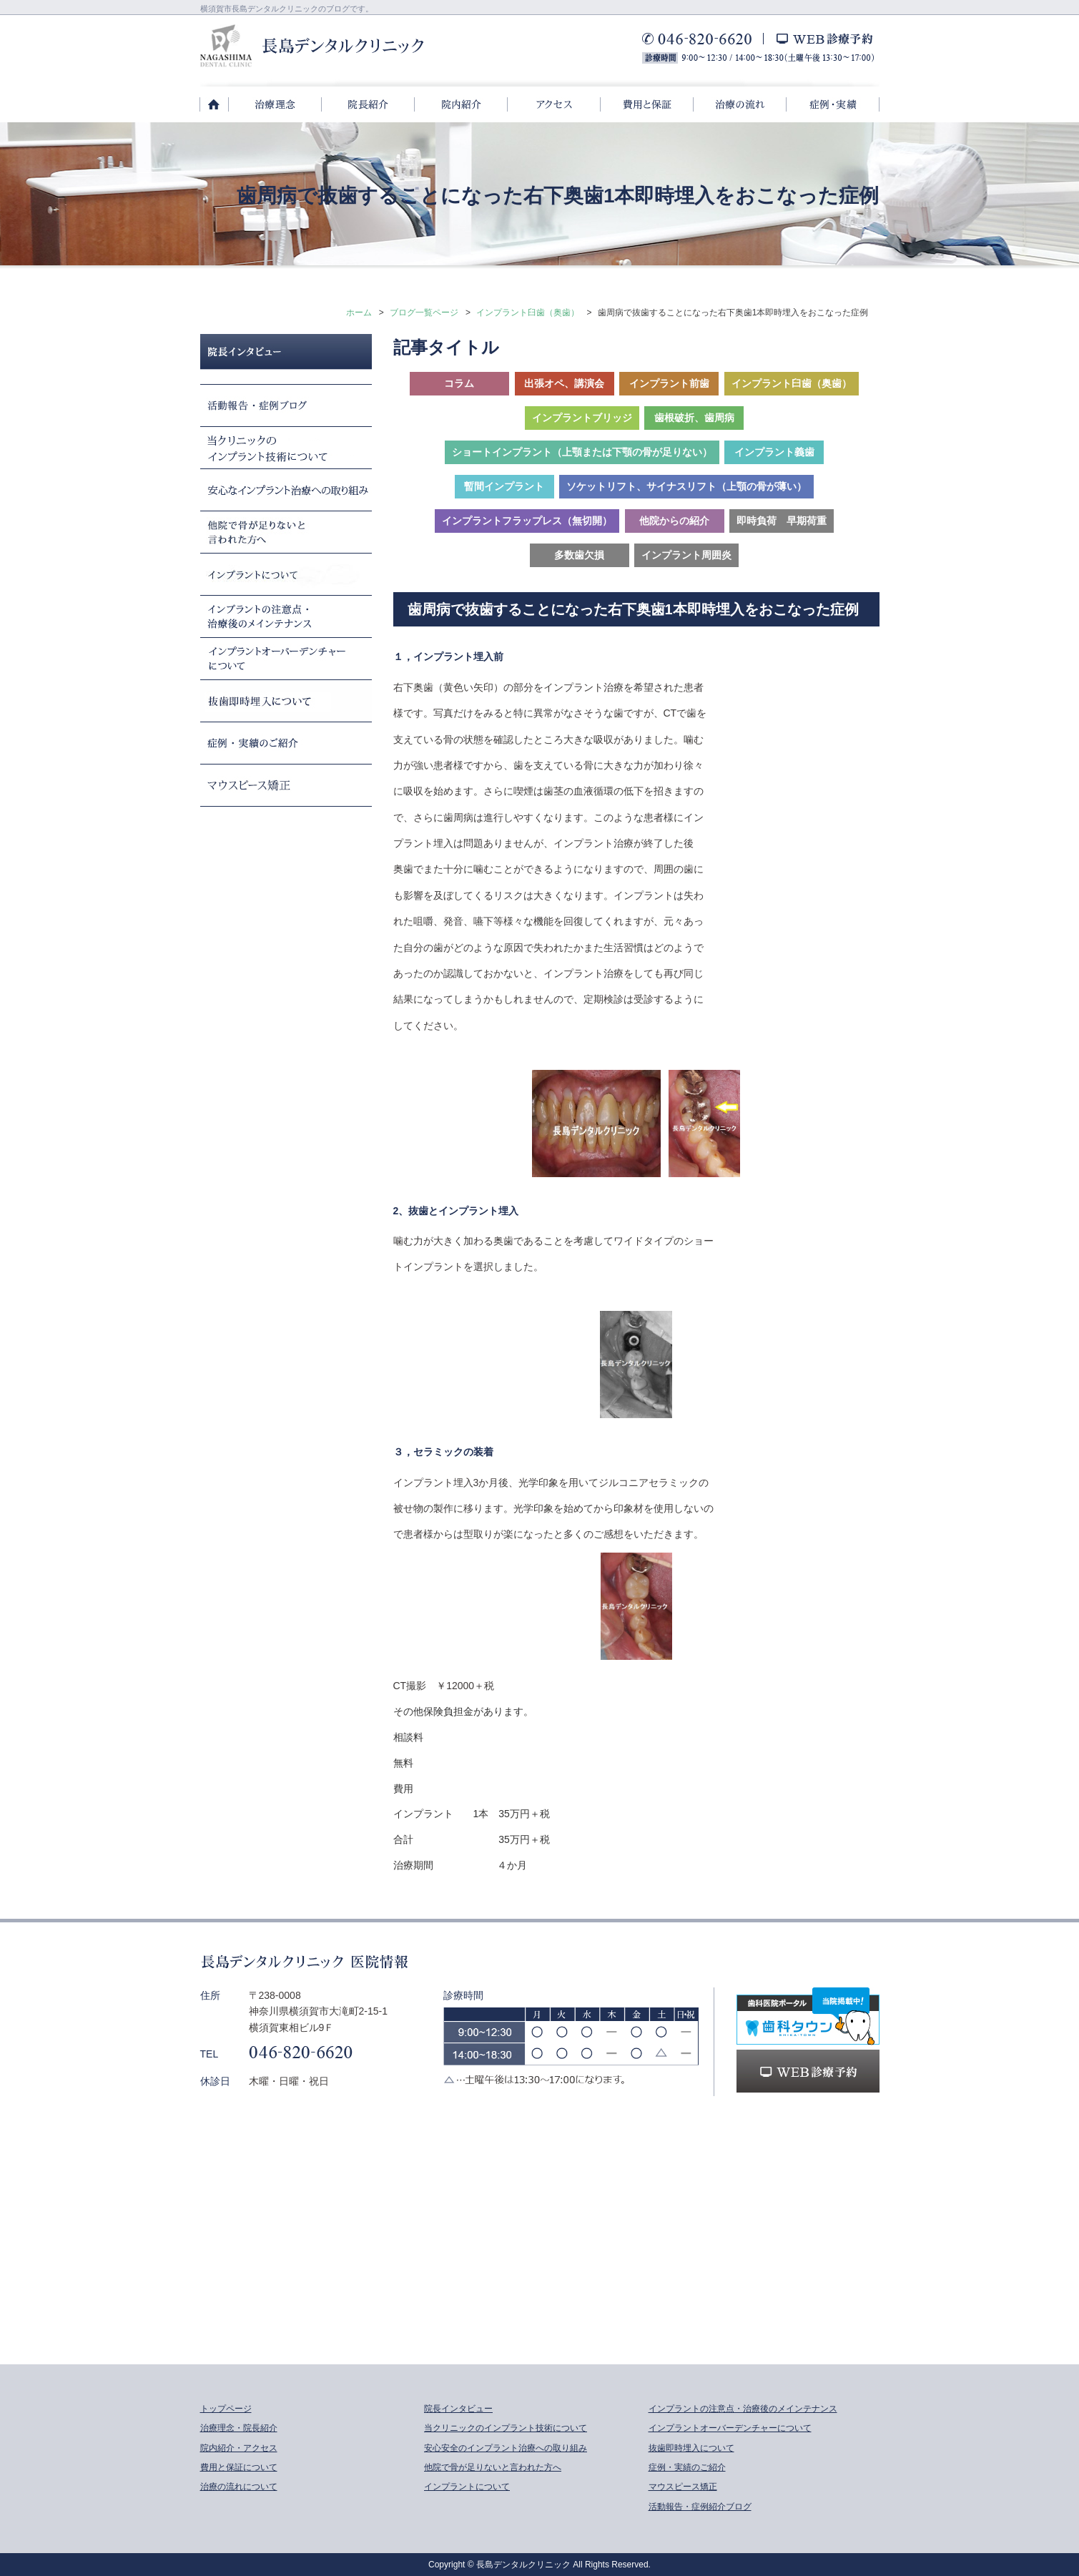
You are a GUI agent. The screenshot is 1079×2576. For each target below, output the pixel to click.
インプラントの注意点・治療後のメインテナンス (743, 2409)
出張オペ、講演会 (564, 383)
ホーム (359, 313)
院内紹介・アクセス (238, 2448)
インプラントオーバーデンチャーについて (730, 2428)
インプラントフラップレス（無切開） (527, 520)
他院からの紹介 (674, 520)
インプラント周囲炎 (686, 555)
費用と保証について (238, 2467)
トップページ (226, 2409)
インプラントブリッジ (582, 417)
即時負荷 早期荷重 (781, 520)
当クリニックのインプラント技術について (505, 2428)
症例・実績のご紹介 (687, 2467)
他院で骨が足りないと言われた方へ (492, 2467)
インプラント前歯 (669, 383)
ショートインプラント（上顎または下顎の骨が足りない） (582, 452)
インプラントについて (467, 2487)
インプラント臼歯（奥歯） (527, 313)
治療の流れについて (238, 2487)
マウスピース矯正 (683, 2487)
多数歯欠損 (579, 555)
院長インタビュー (458, 2409)
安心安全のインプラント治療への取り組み (505, 2448)
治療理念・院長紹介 (238, 2428)
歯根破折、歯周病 (694, 417)
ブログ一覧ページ (424, 313)
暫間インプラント (504, 486)
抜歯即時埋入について (691, 2448)
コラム (459, 383)
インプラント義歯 (774, 452)
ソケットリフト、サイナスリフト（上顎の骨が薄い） (686, 486)
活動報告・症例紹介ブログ (700, 2507)
